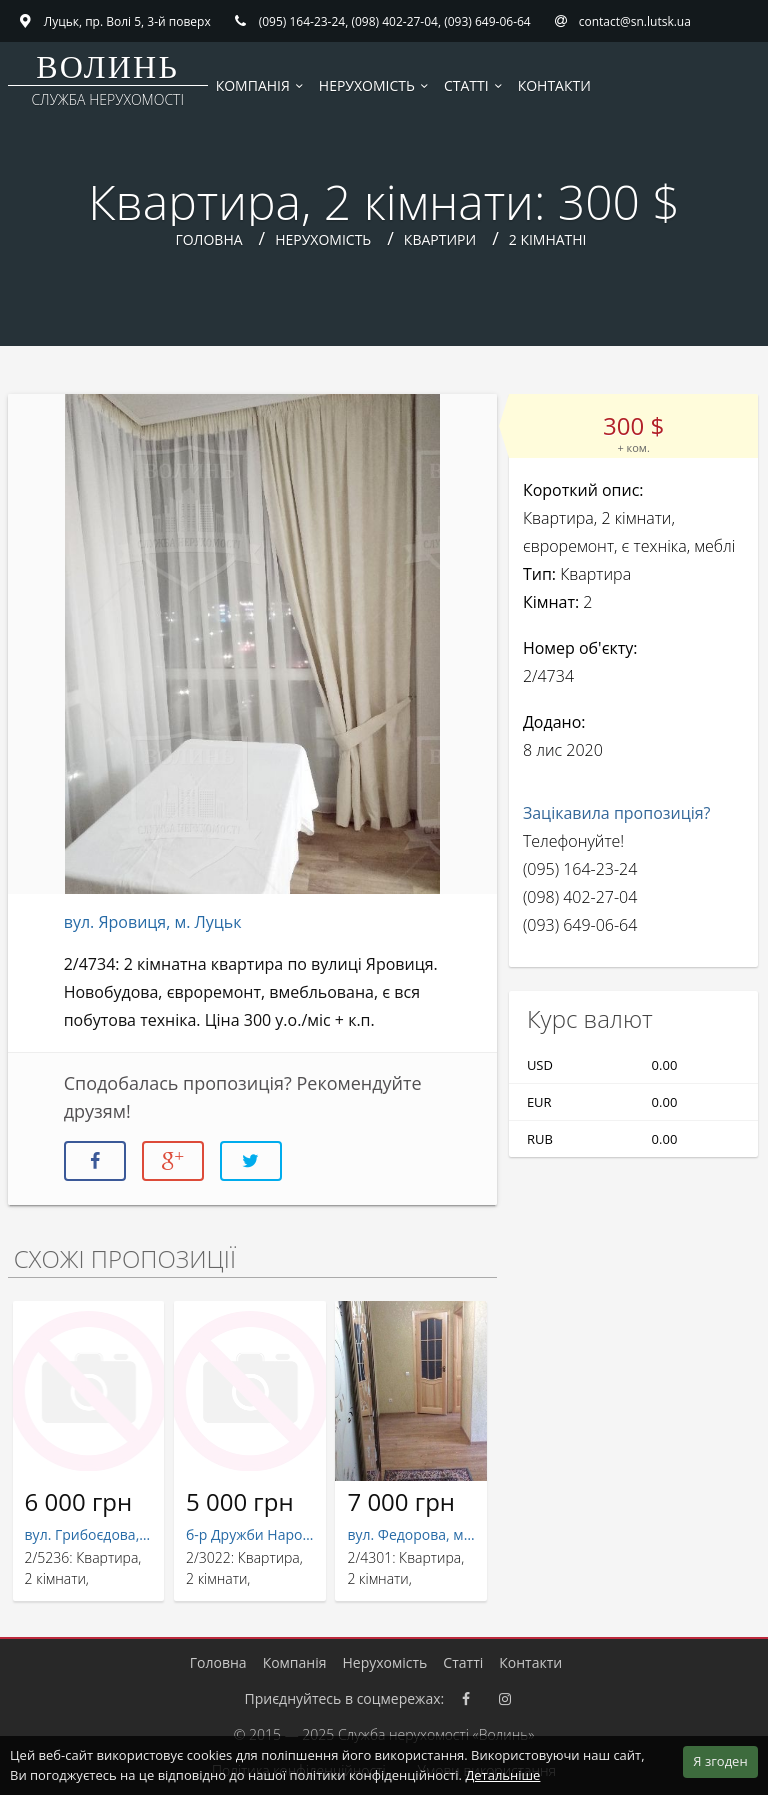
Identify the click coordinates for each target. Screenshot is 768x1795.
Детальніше (502, 1775)
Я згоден (720, 1761)
